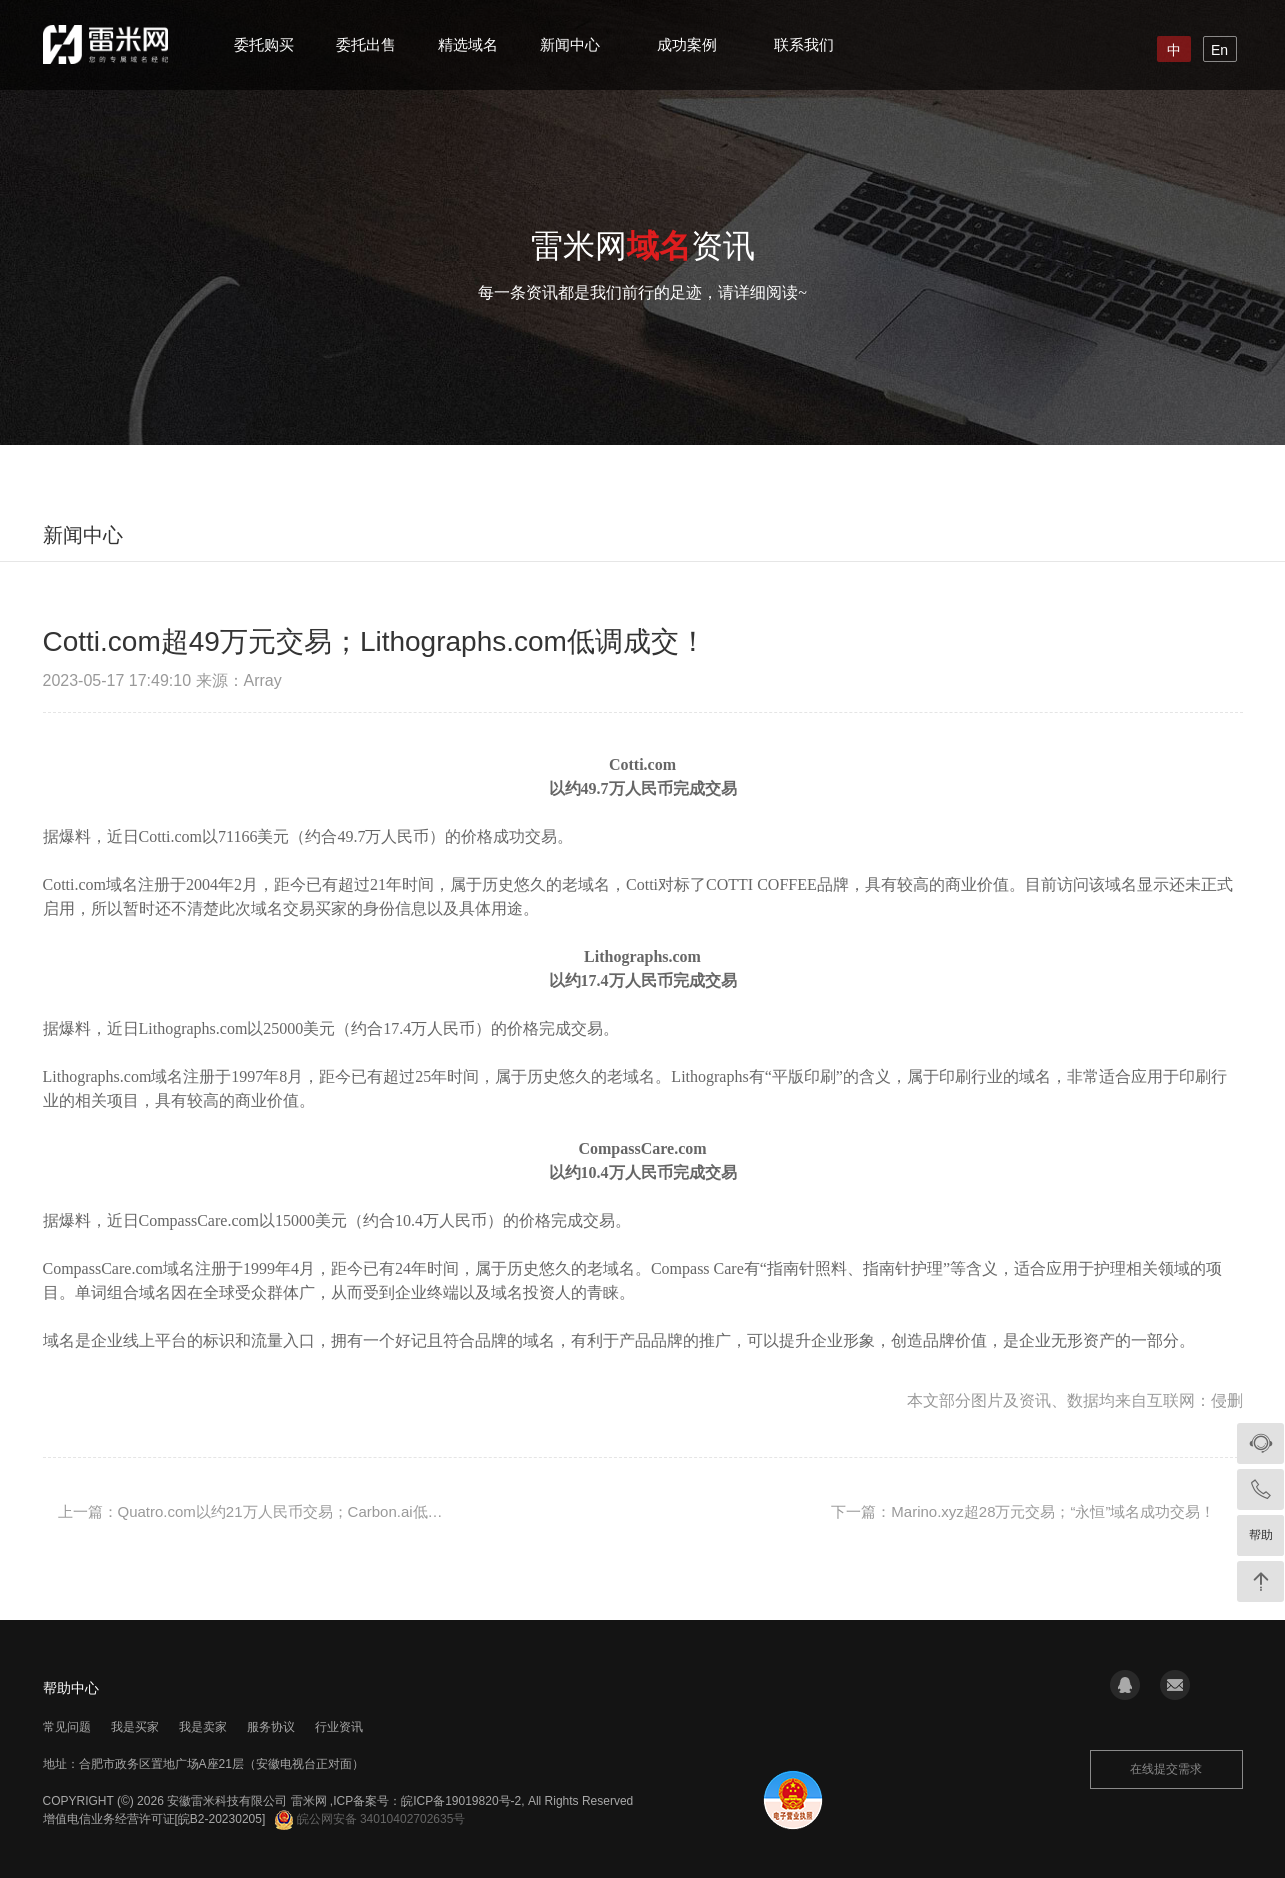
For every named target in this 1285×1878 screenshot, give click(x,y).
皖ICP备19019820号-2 (461, 1801)
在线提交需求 (1166, 1769)
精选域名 (468, 44)
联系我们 (804, 44)
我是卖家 (203, 1727)
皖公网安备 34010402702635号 (370, 1819)
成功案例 (687, 44)
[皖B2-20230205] (220, 1819)
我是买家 (135, 1727)
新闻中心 (570, 44)
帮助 (1261, 1535)
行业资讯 (339, 1727)
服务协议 (271, 1727)
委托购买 (264, 44)
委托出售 (366, 44)
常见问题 (67, 1727)
